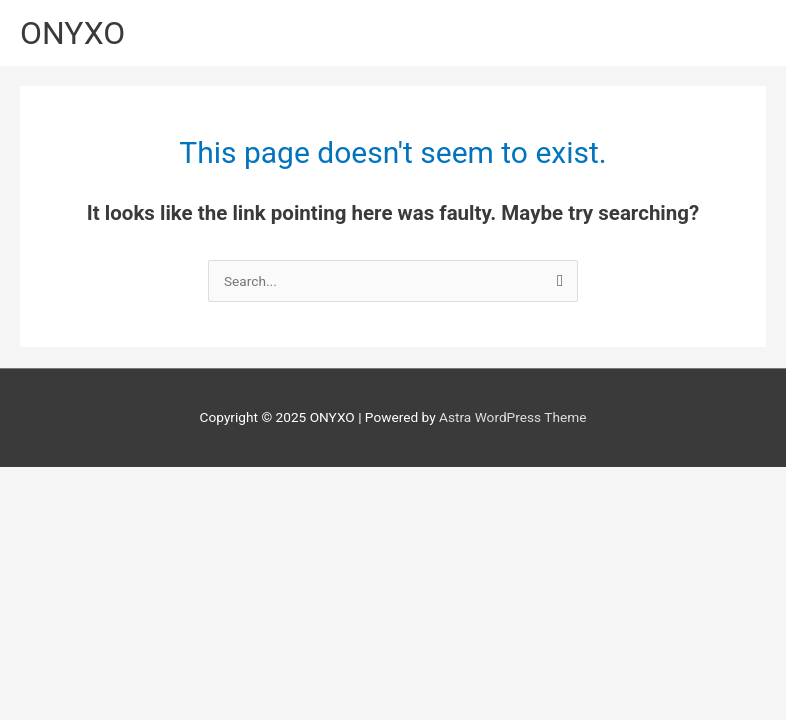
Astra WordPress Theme (512, 417)
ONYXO (72, 33)
